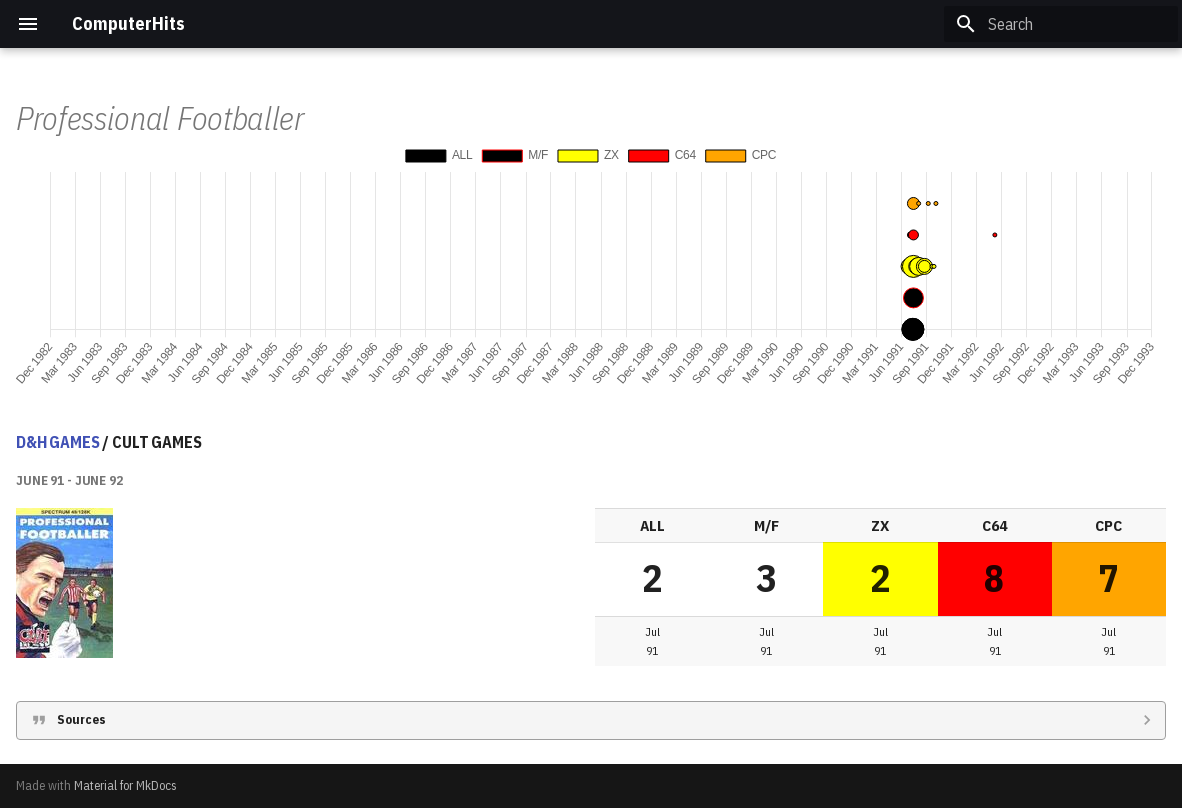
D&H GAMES (58, 442)
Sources (81, 719)
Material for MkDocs (125, 785)
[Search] (1061, 24)
